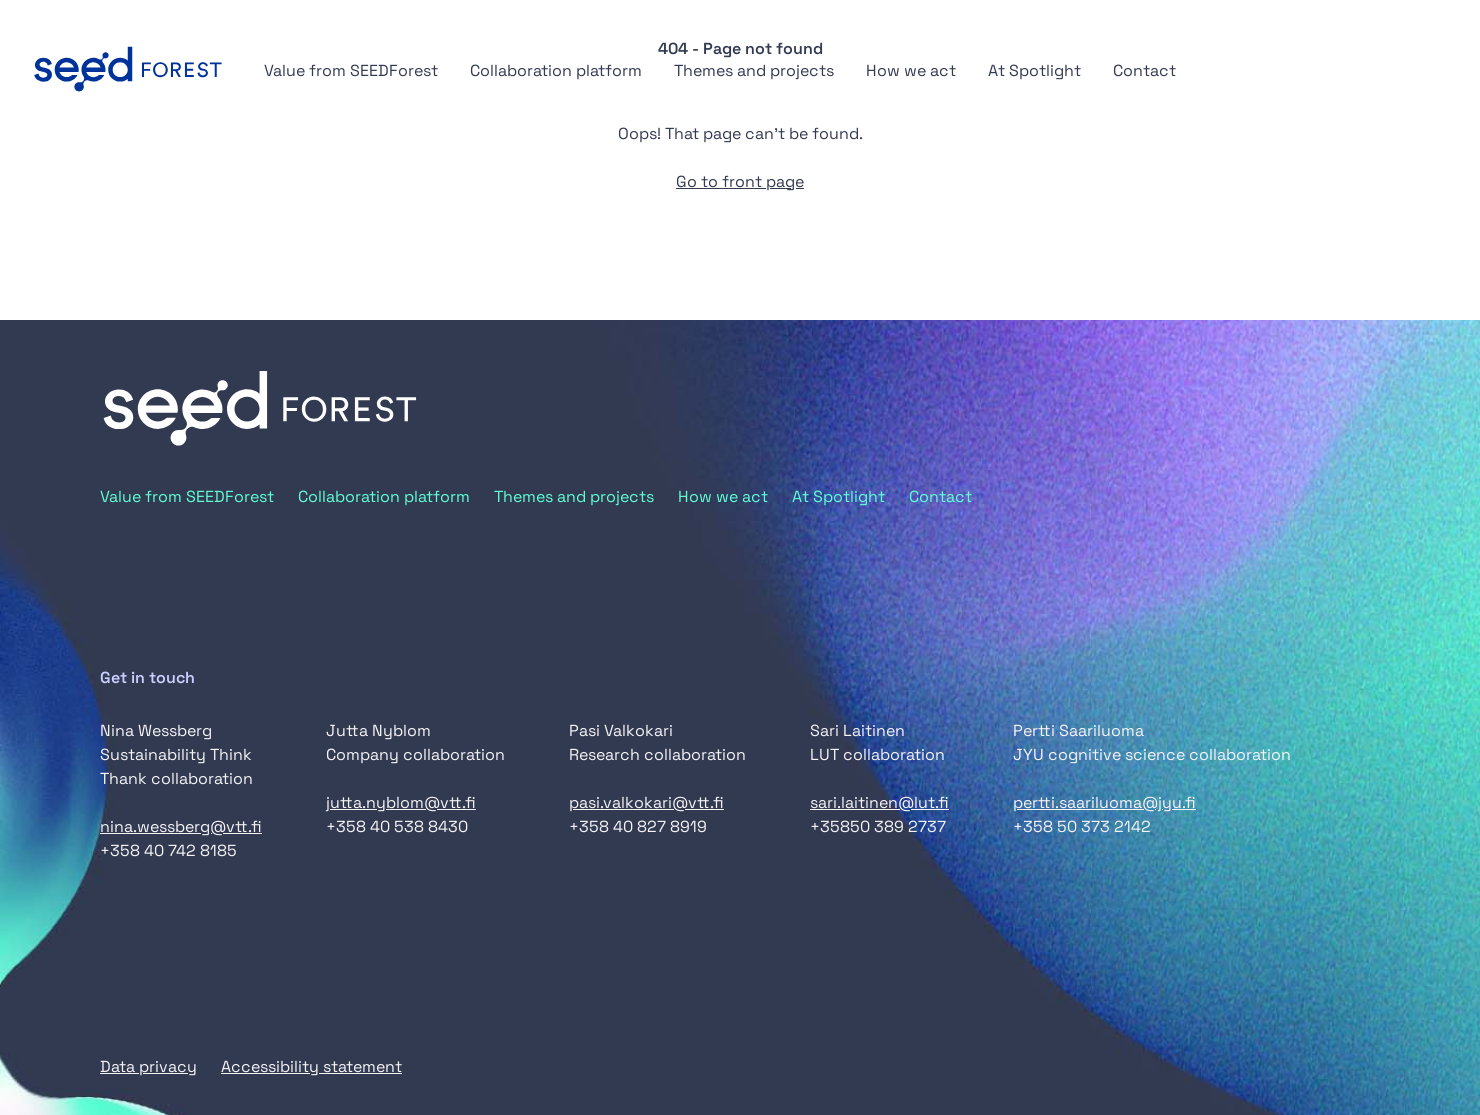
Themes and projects (754, 70)
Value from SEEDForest (351, 70)
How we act (911, 70)
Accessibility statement (311, 1066)
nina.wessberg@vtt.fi (181, 826)
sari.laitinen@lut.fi (879, 802)
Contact (1144, 70)
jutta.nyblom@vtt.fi (401, 802)
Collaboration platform (556, 70)
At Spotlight (1034, 70)
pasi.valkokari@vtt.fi (646, 802)
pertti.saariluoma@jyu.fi (1104, 802)
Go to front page (740, 181)
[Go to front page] (128, 69)
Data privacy (148, 1066)
